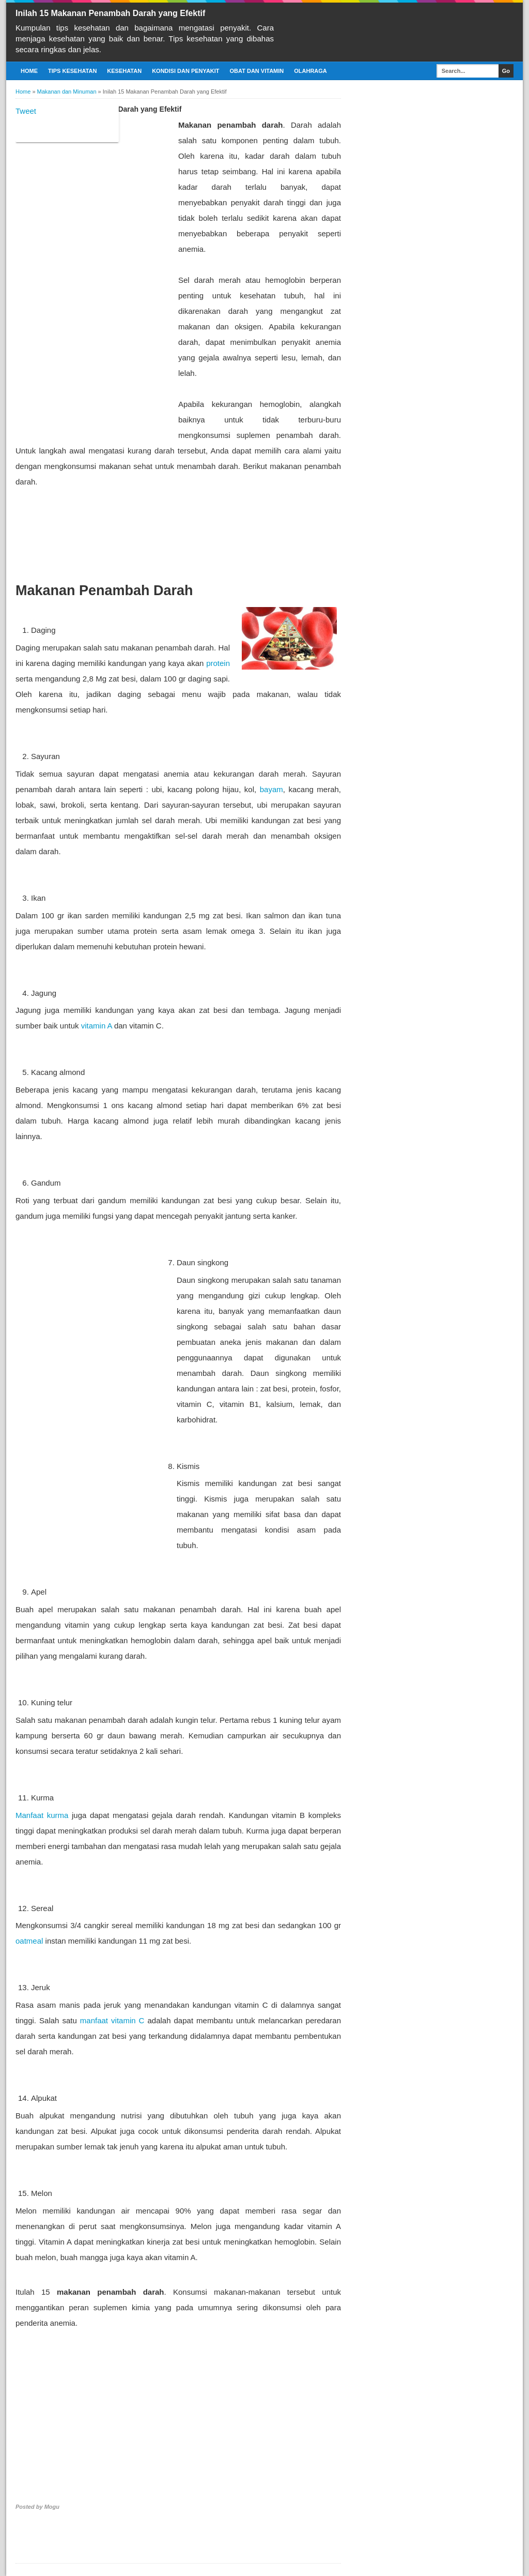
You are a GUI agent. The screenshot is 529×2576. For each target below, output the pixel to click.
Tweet (25, 111)
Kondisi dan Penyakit (185, 71)
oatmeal (29, 1940)
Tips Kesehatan (72, 71)
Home (29, 71)
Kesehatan (124, 71)
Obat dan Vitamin (257, 71)
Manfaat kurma (41, 1815)
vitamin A (96, 1025)
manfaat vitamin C (112, 2020)
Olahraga (310, 71)
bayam (271, 789)
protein (218, 663)
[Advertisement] (92, 272)
